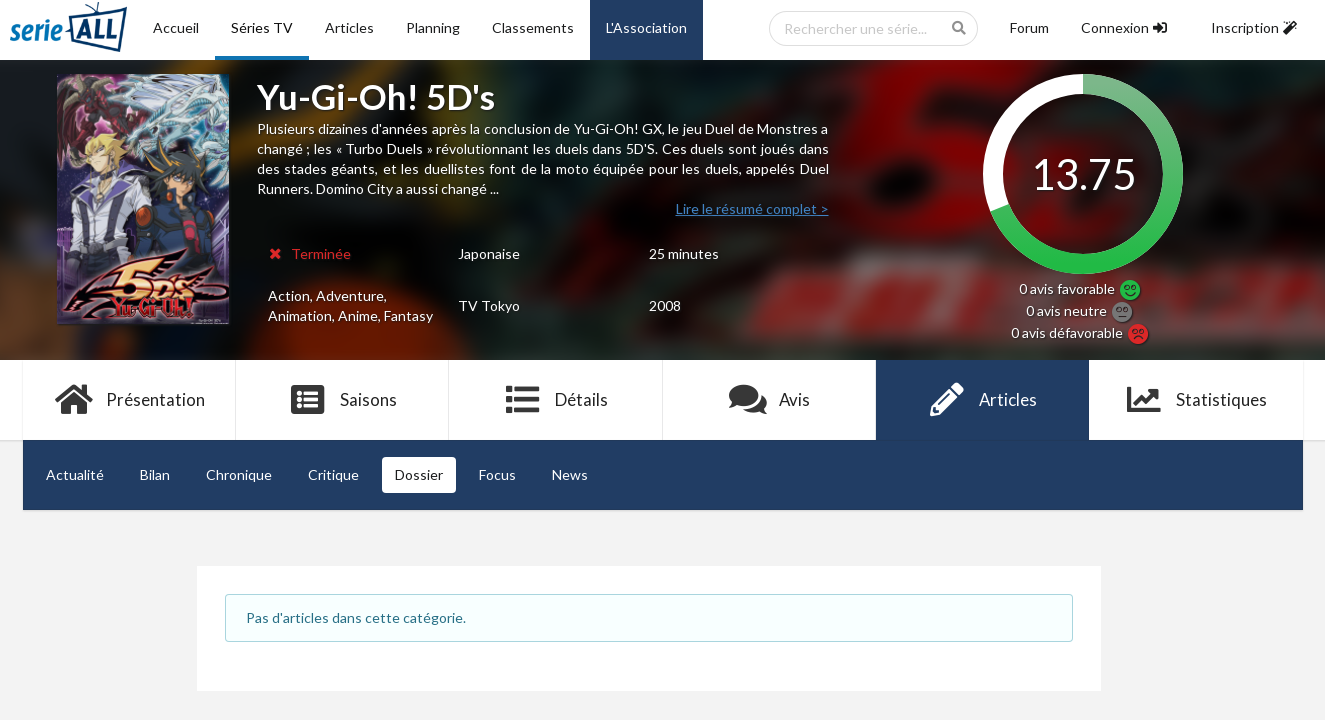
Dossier (419, 474)
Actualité (75, 474)
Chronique (239, 474)
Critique (333, 474)
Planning (433, 27)
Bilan (155, 474)
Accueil (176, 27)
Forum (1029, 27)
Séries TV (262, 27)
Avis (769, 400)
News (570, 474)
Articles (349, 27)
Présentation (129, 400)
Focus (497, 474)
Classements (533, 27)
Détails (556, 400)
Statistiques (1195, 400)
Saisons (342, 400)
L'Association (646, 27)
